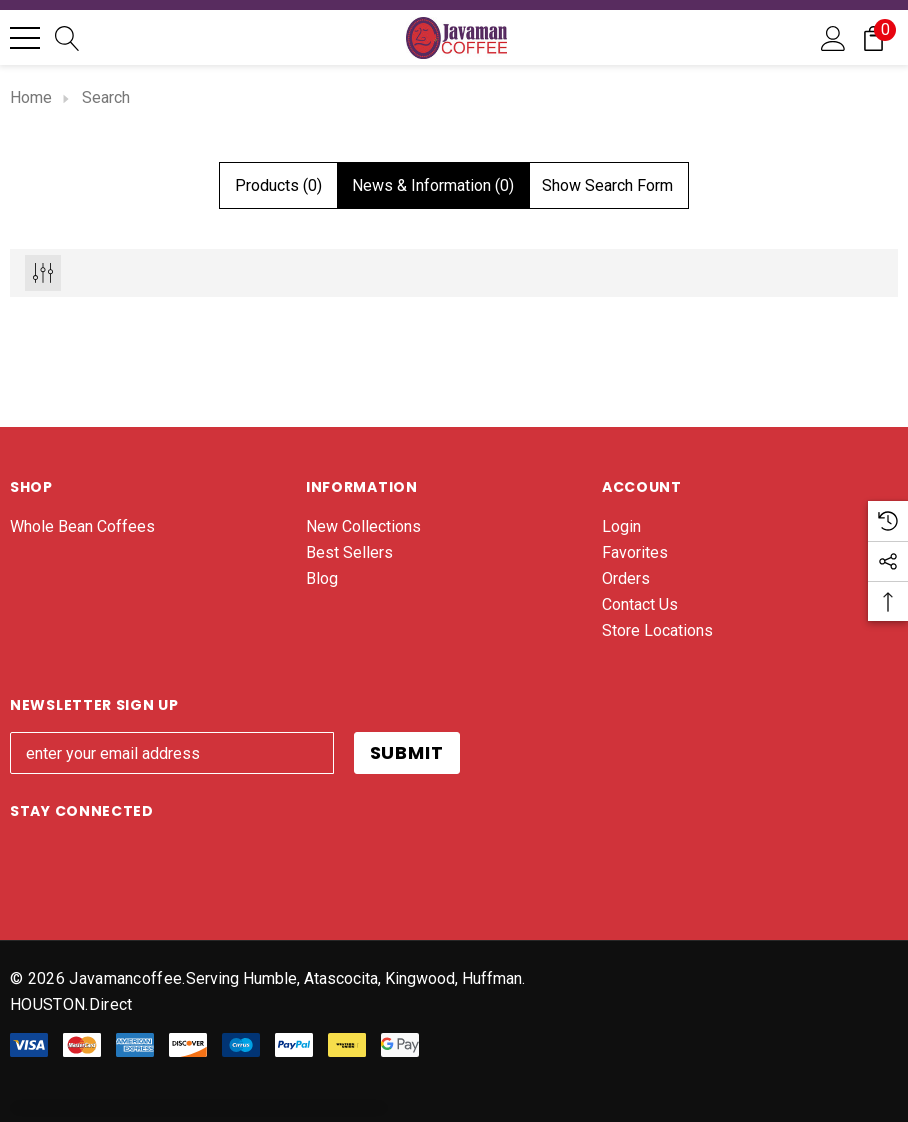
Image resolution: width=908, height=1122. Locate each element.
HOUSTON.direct (71, 1004)
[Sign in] (833, 37)
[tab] (278, 186)
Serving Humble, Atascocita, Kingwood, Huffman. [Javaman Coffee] (355, 978)
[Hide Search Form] (607, 186)
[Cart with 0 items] (873, 37)
